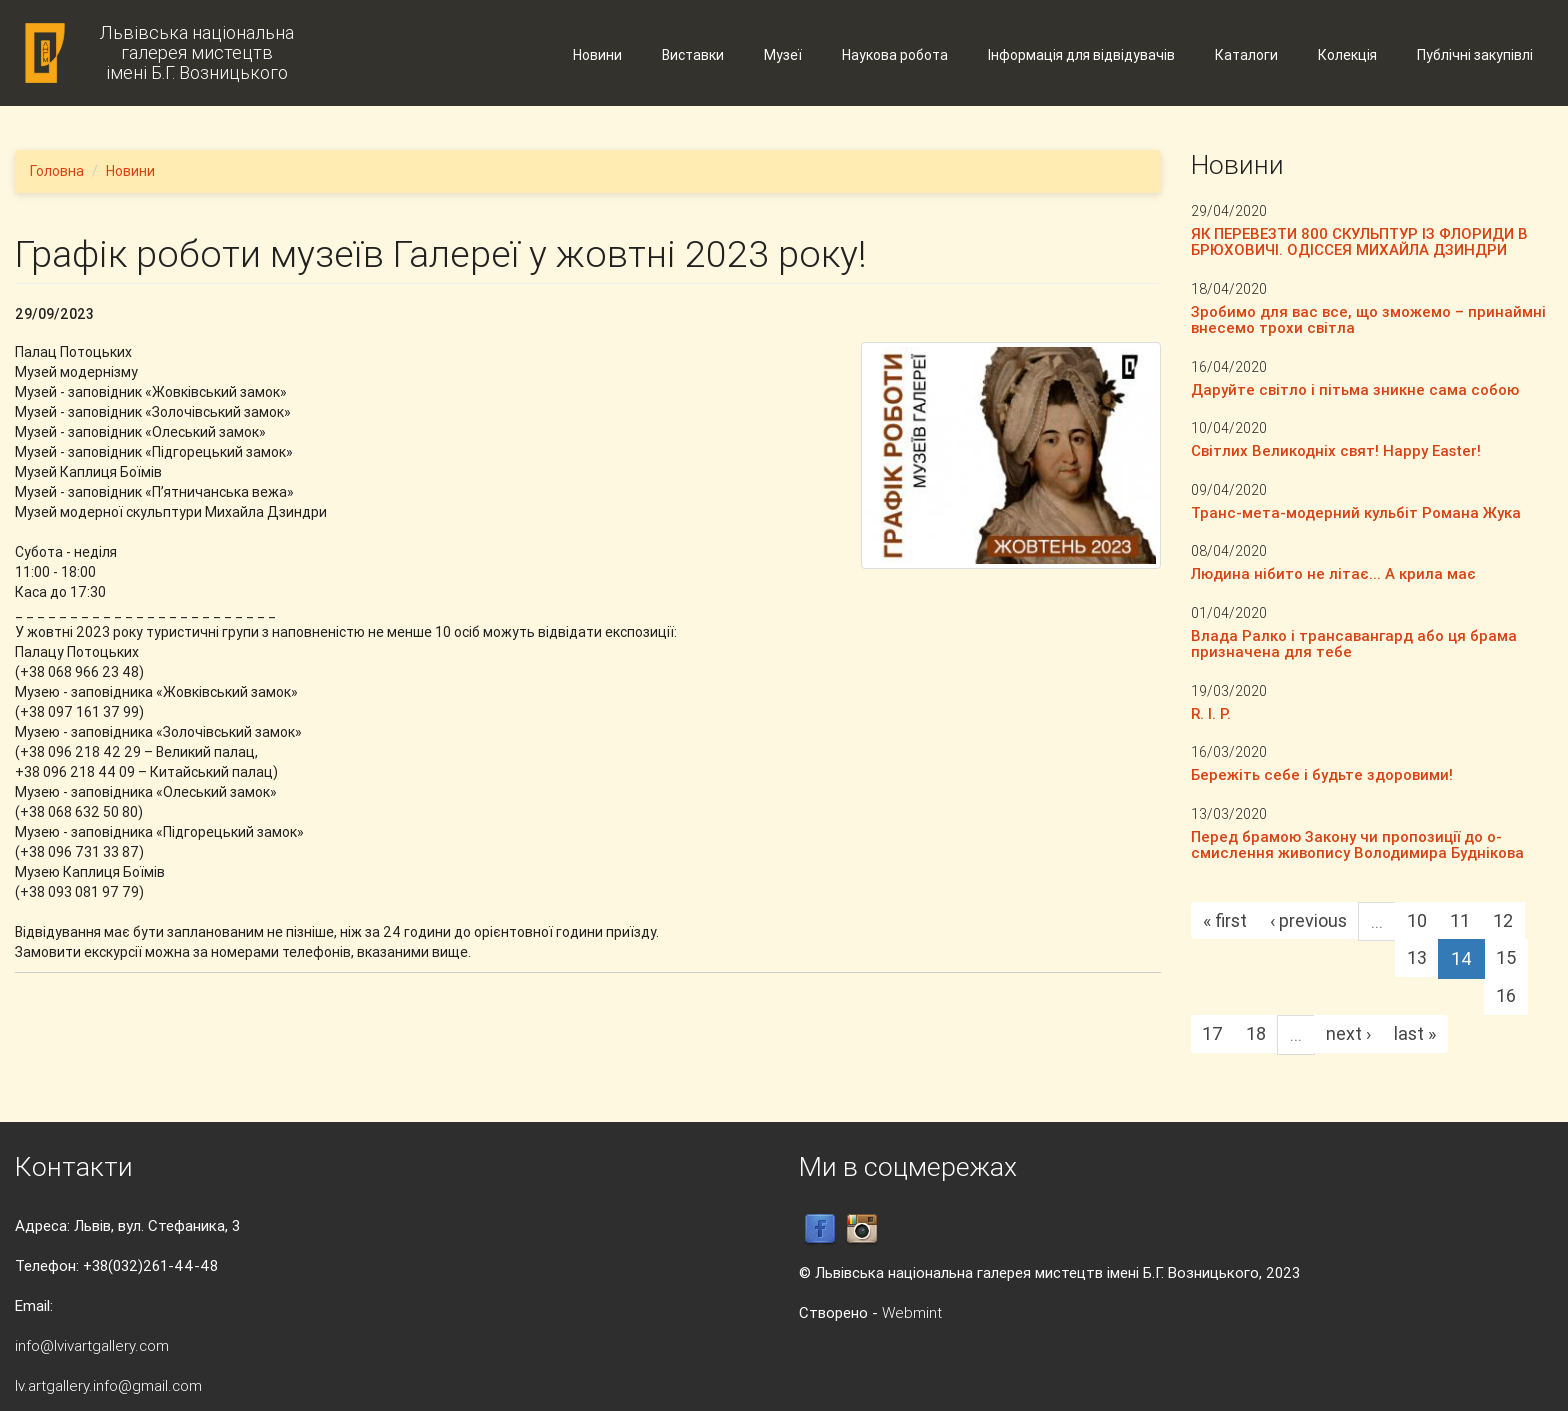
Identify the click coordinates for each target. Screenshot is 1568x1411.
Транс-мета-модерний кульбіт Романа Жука (1356, 512)
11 (1460, 920)
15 (1506, 957)
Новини (597, 55)
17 (1212, 1033)
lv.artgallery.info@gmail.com (108, 1385)
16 (1506, 995)
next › (1348, 1033)
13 (1417, 957)
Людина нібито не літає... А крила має (1333, 573)
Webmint (912, 1312)
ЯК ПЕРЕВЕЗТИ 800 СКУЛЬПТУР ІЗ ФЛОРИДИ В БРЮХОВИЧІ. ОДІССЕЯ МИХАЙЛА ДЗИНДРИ (1359, 242)
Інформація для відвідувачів (1081, 55)
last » (1415, 1033)
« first (1225, 920)
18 (1256, 1033)
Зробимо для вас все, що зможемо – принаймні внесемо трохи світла (1368, 320)
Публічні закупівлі (1475, 55)
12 (1503, 920)
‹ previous (1308, 920)
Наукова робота (895, 55)
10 (1417, 920)
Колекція (1347, 55)
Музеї (783, 55)
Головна (57, 171)
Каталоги (1246, 55)
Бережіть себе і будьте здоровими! (1322, 774)
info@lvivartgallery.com (92, 1345)
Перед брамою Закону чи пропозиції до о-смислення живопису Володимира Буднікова (1357, 845)
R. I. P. (1211, 713)
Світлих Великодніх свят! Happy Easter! (1336, 450)
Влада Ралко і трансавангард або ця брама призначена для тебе (1354, 644)
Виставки (693, 55)
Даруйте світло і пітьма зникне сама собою (1355, 389)
